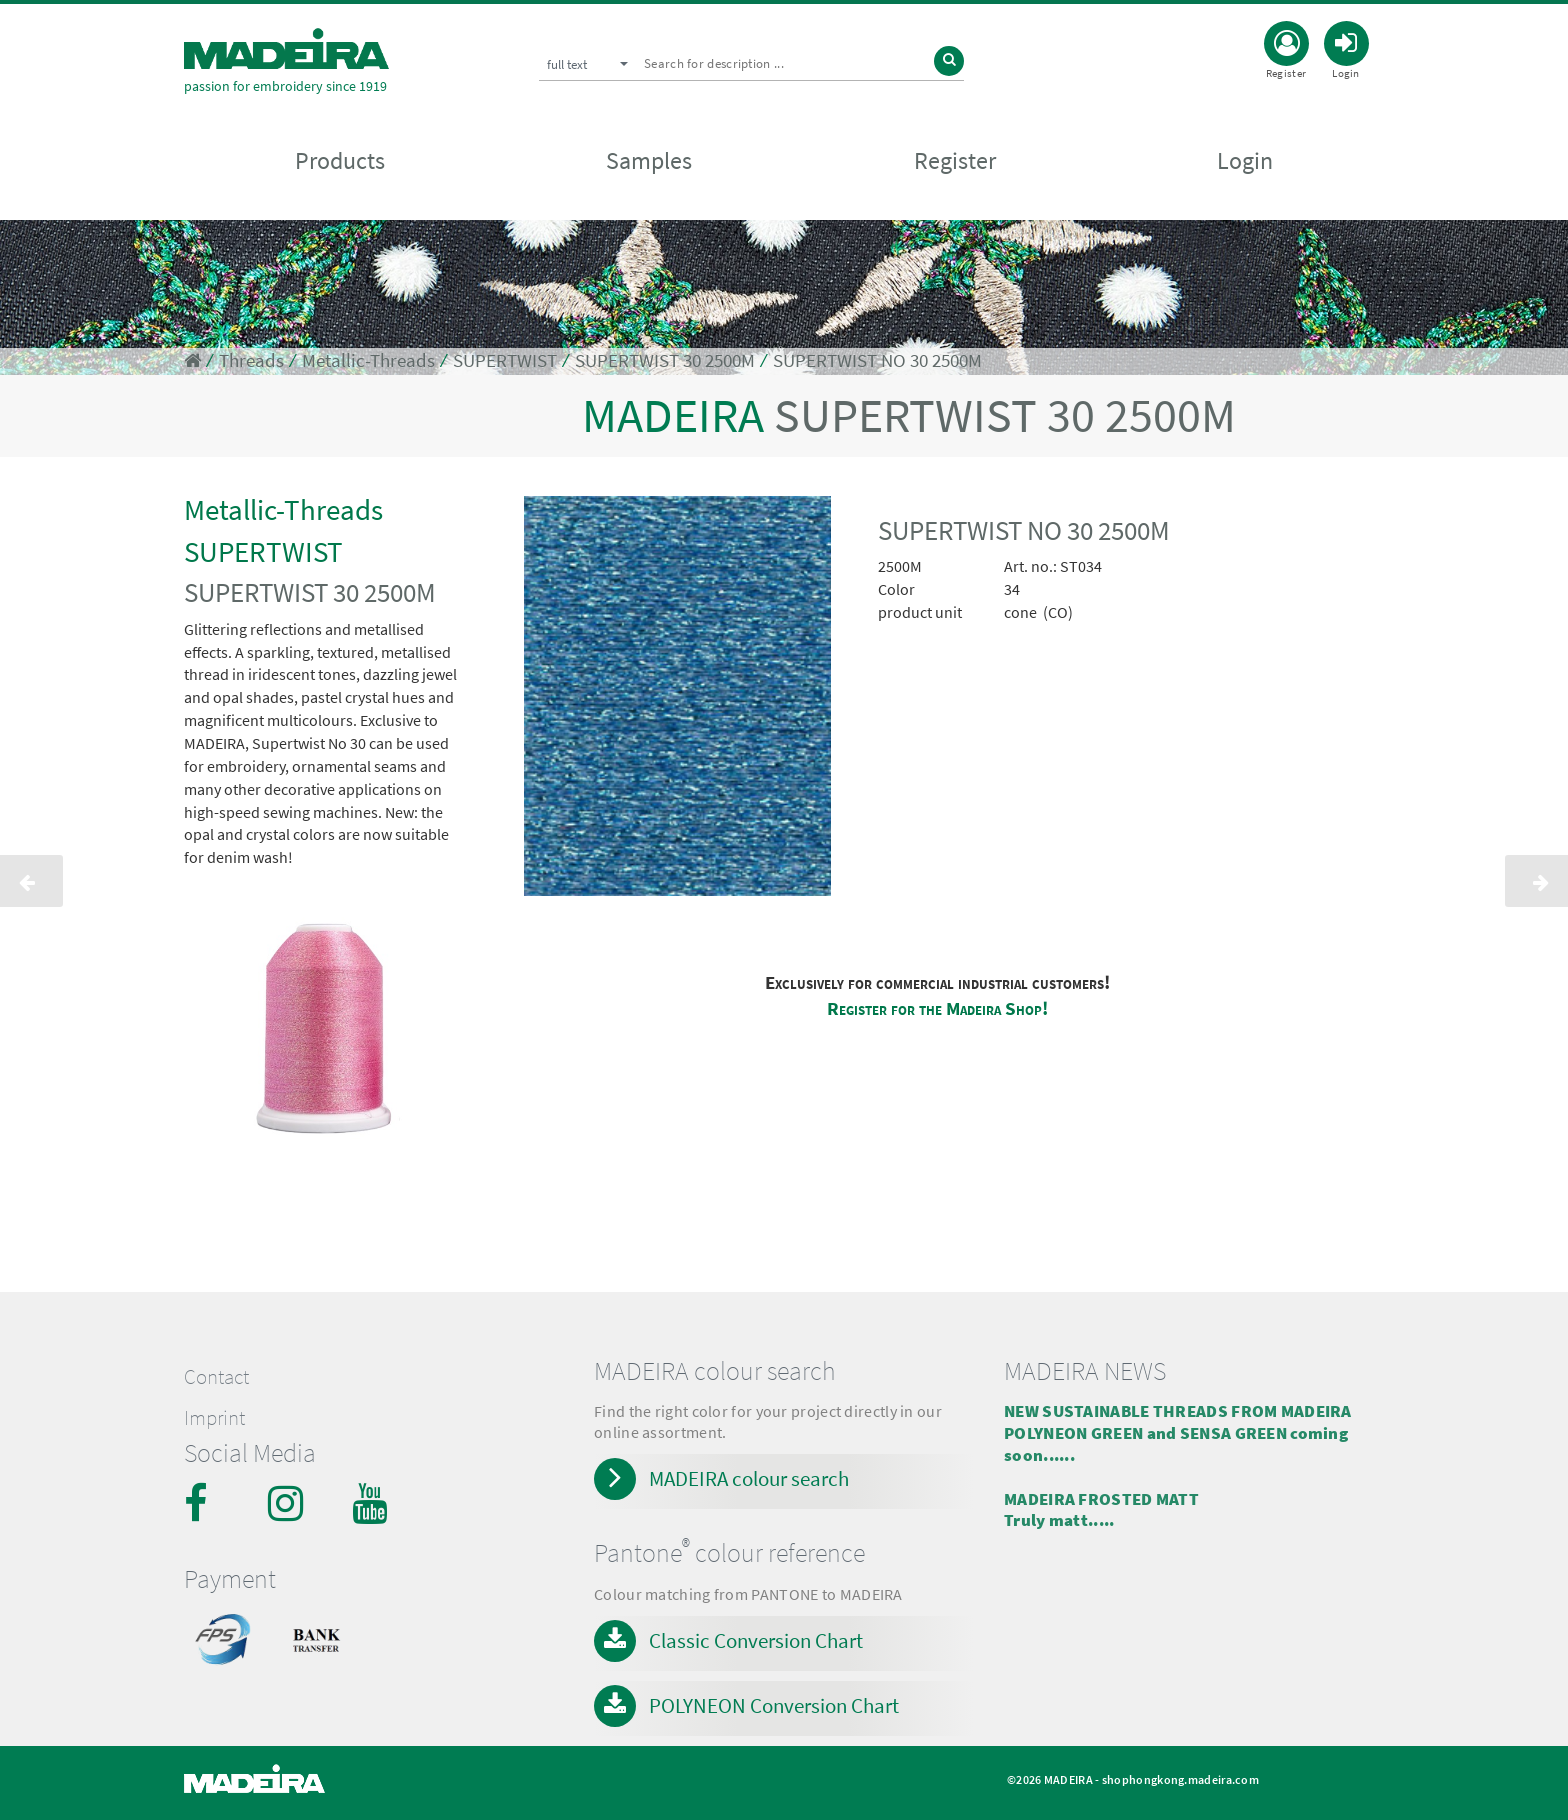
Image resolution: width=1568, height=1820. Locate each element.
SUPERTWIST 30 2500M (665, 360)
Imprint (214, 1418)
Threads (251, 360)
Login (1245, 161)
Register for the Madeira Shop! (937, 1008)
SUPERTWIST (505, 360)
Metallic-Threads (368, 360)
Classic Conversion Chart (756, 1640)
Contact (216, 1377)
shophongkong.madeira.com (1180, 1779)
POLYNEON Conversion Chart (774, 1705)
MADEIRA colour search (749, 1478)
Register (955, 161)
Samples (649, 161)
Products (340, 161)
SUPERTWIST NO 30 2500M (877, 360)
